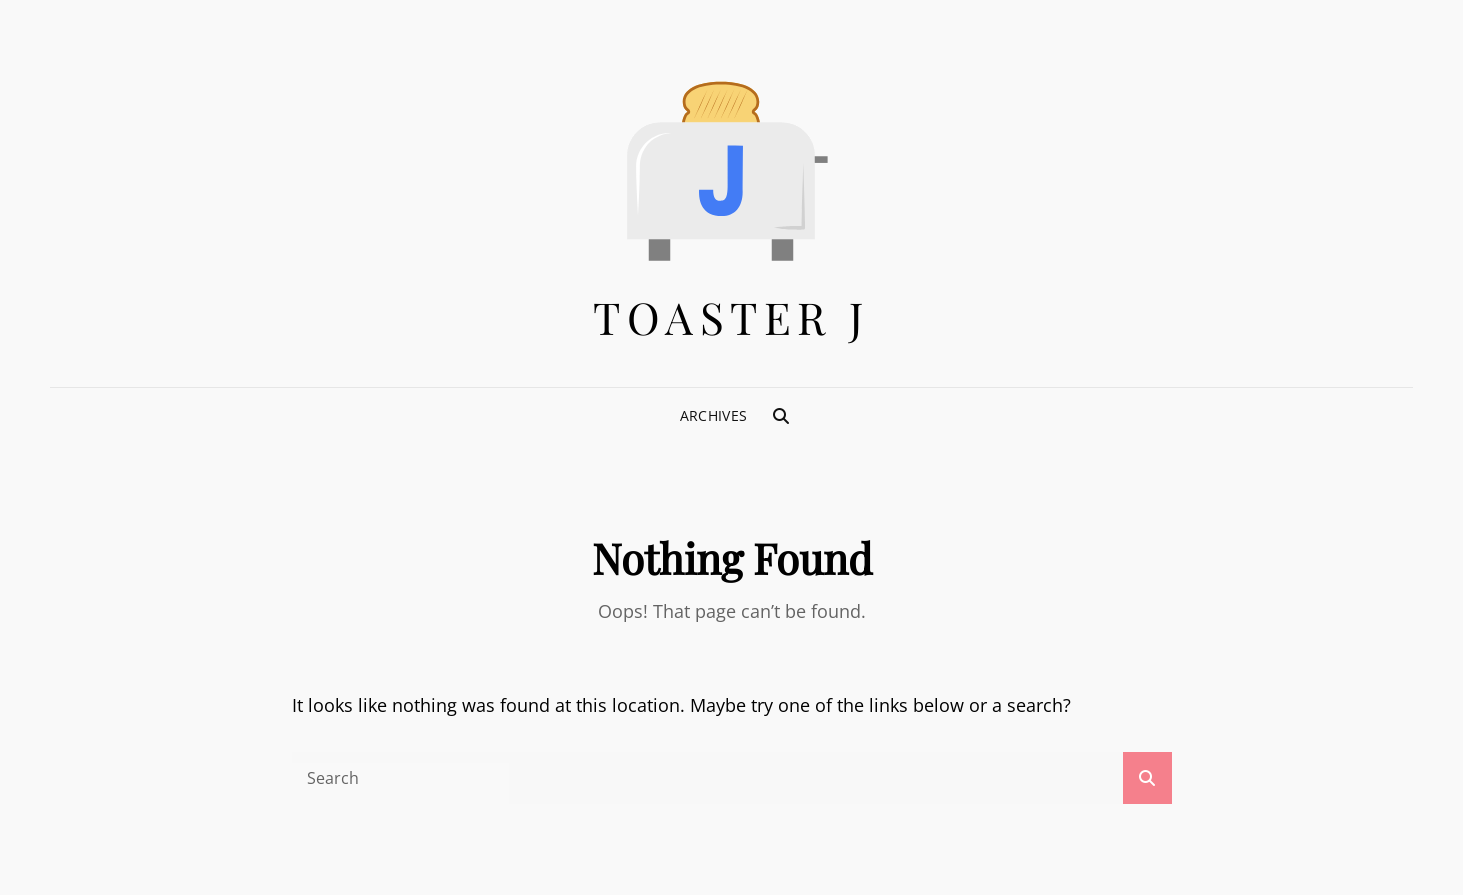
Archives (713, 415)
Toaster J (731, 316)
